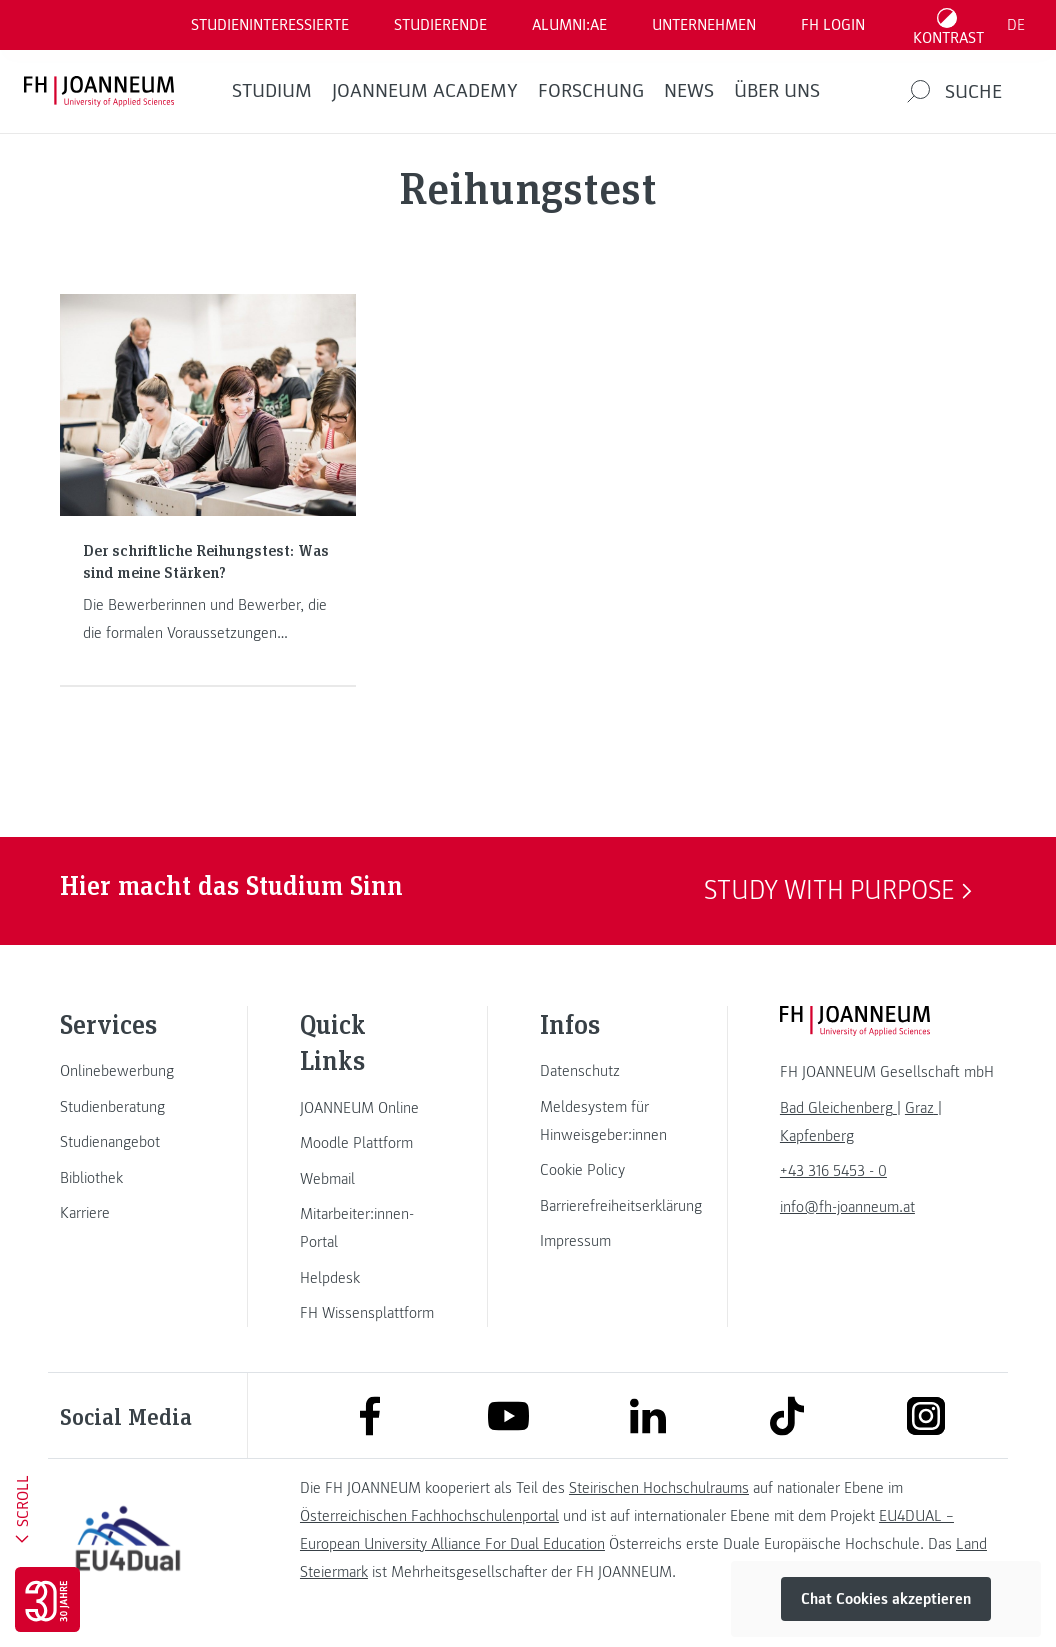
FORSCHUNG (591, 91)
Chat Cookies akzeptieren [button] (886, 1599)
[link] (128, 1071)
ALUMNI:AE (569, 25)
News (689, 91)
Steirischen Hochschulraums (659, 1488)
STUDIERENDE (440, 25)
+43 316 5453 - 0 (833, 1171)
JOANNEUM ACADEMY (425, 91)
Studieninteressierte (270, 25)
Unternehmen (704, 25)
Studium (272, 91)
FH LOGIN (833, 25)
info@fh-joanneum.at (847, 1207)
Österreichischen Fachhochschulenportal (429, 1516)
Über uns (777, 91)
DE (1016, 25)
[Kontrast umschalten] (949, 25)
